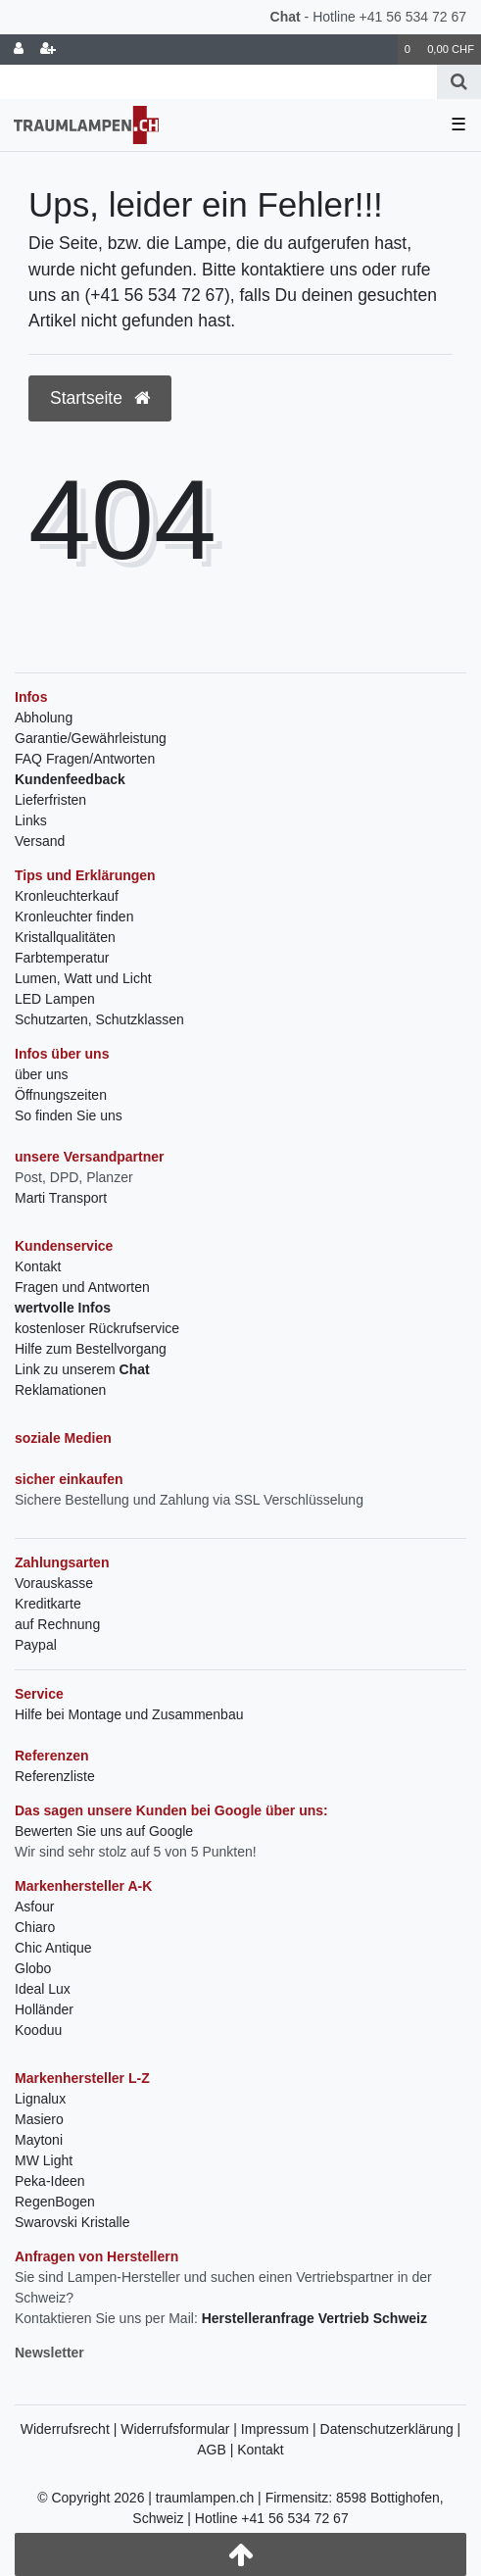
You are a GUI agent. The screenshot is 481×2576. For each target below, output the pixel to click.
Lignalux (40, 2098)
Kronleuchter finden (74, 916)
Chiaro (35, 1927)
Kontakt (38, 1266)
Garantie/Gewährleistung (91, 738)
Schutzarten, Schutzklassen (99, 1019)
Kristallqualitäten (65, 937)
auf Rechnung (57, 1624)
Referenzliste (55, 1776)
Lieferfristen (50, 800)
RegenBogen (55, 2201)
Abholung (43, 717)
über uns (41, 1074)
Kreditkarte (48, 1603)
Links (31, 820)
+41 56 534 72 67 (413, 17)
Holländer (44, 2009)
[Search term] (218, 82)
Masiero (39, 2119)
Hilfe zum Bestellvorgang (91, 1349)
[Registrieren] (48, 49)
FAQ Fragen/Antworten (85, 759)
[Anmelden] (18, 49)
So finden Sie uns (68, 1115)
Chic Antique (53, 1948)
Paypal (36, 1645)
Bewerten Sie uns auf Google (104, 1831)
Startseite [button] (100, 398)
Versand (40, 841)
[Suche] (459, 82)
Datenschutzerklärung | (390, 2429)
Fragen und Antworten (82, 1287)
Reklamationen (60, 1390)
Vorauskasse (54, 1583)
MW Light (43, 2160)
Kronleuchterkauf (67, 896)
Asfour (34, 1906)
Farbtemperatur (62, 958)
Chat (285, 17)
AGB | (217, 2449)
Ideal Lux (43, 1989)
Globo (33, 1968)
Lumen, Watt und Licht (83, 978)
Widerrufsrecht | (70, 2429)
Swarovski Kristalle (72, 2222)
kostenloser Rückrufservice (97, 1328)
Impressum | (280, 2429)
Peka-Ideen (50, 2181)
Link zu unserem (82, 1369)
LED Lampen (55, 999)
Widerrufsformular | (180, 2429)
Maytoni (39, 2140)
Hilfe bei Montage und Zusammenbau (129, 1714)
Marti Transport (61, 1198)
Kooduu (38, 2030)
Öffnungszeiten (61, 1095)
